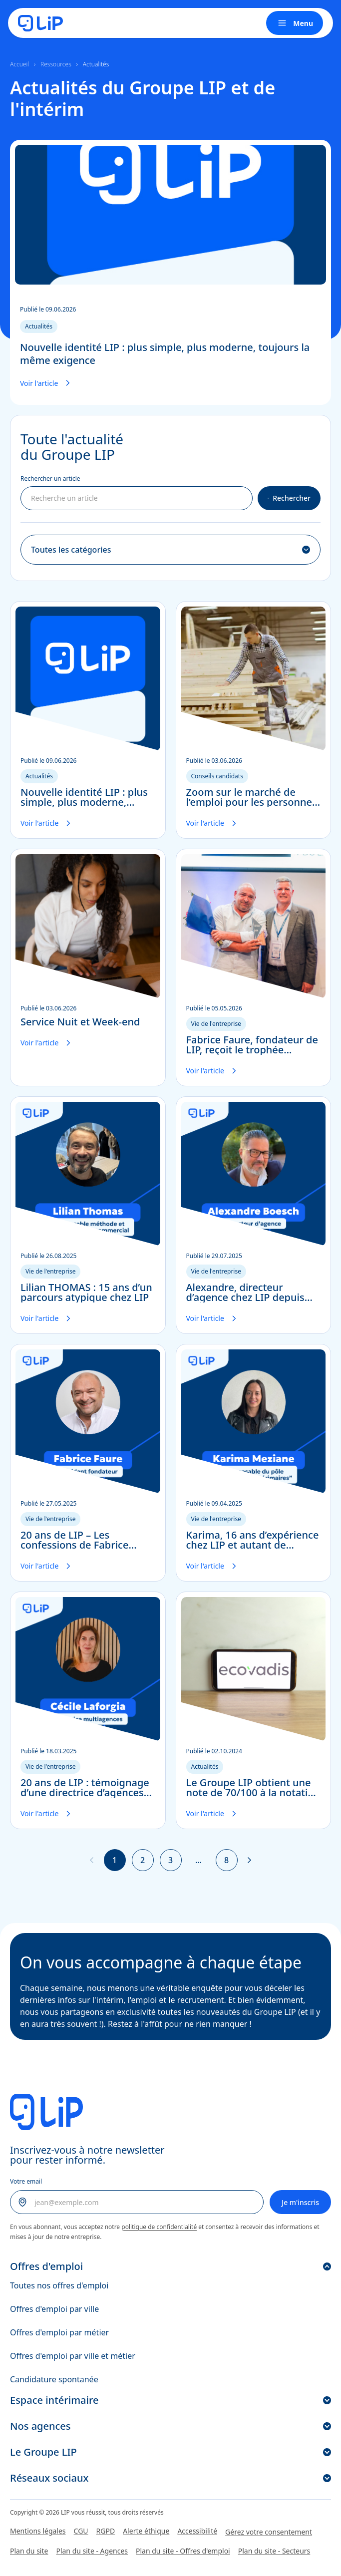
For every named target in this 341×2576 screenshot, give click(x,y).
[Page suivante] (250, 1860)
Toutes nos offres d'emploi (59, 2285)
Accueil (19, 64)
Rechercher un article (50, 478)
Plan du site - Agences (92, 2551)
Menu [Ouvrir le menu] (294, 23)
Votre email (26, 2181)
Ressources (55, 64)
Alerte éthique (146, 2531)
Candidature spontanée (54, 2379)
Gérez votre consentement (268, 2532)
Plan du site (29, 2551)
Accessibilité (197, 2531)
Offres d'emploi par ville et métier (72, 2356)
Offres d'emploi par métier (59, 2332)
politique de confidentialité (159, 2227)
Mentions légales (38, 2531)
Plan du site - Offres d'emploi (183, 2551)
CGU (81, 2531)
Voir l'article (47, 383)
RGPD (105, 2531)
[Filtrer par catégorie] (170, 550)
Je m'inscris (300, 2202)
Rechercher (289, 498)
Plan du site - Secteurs (274, 2551)
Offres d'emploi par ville (54, 2309)
